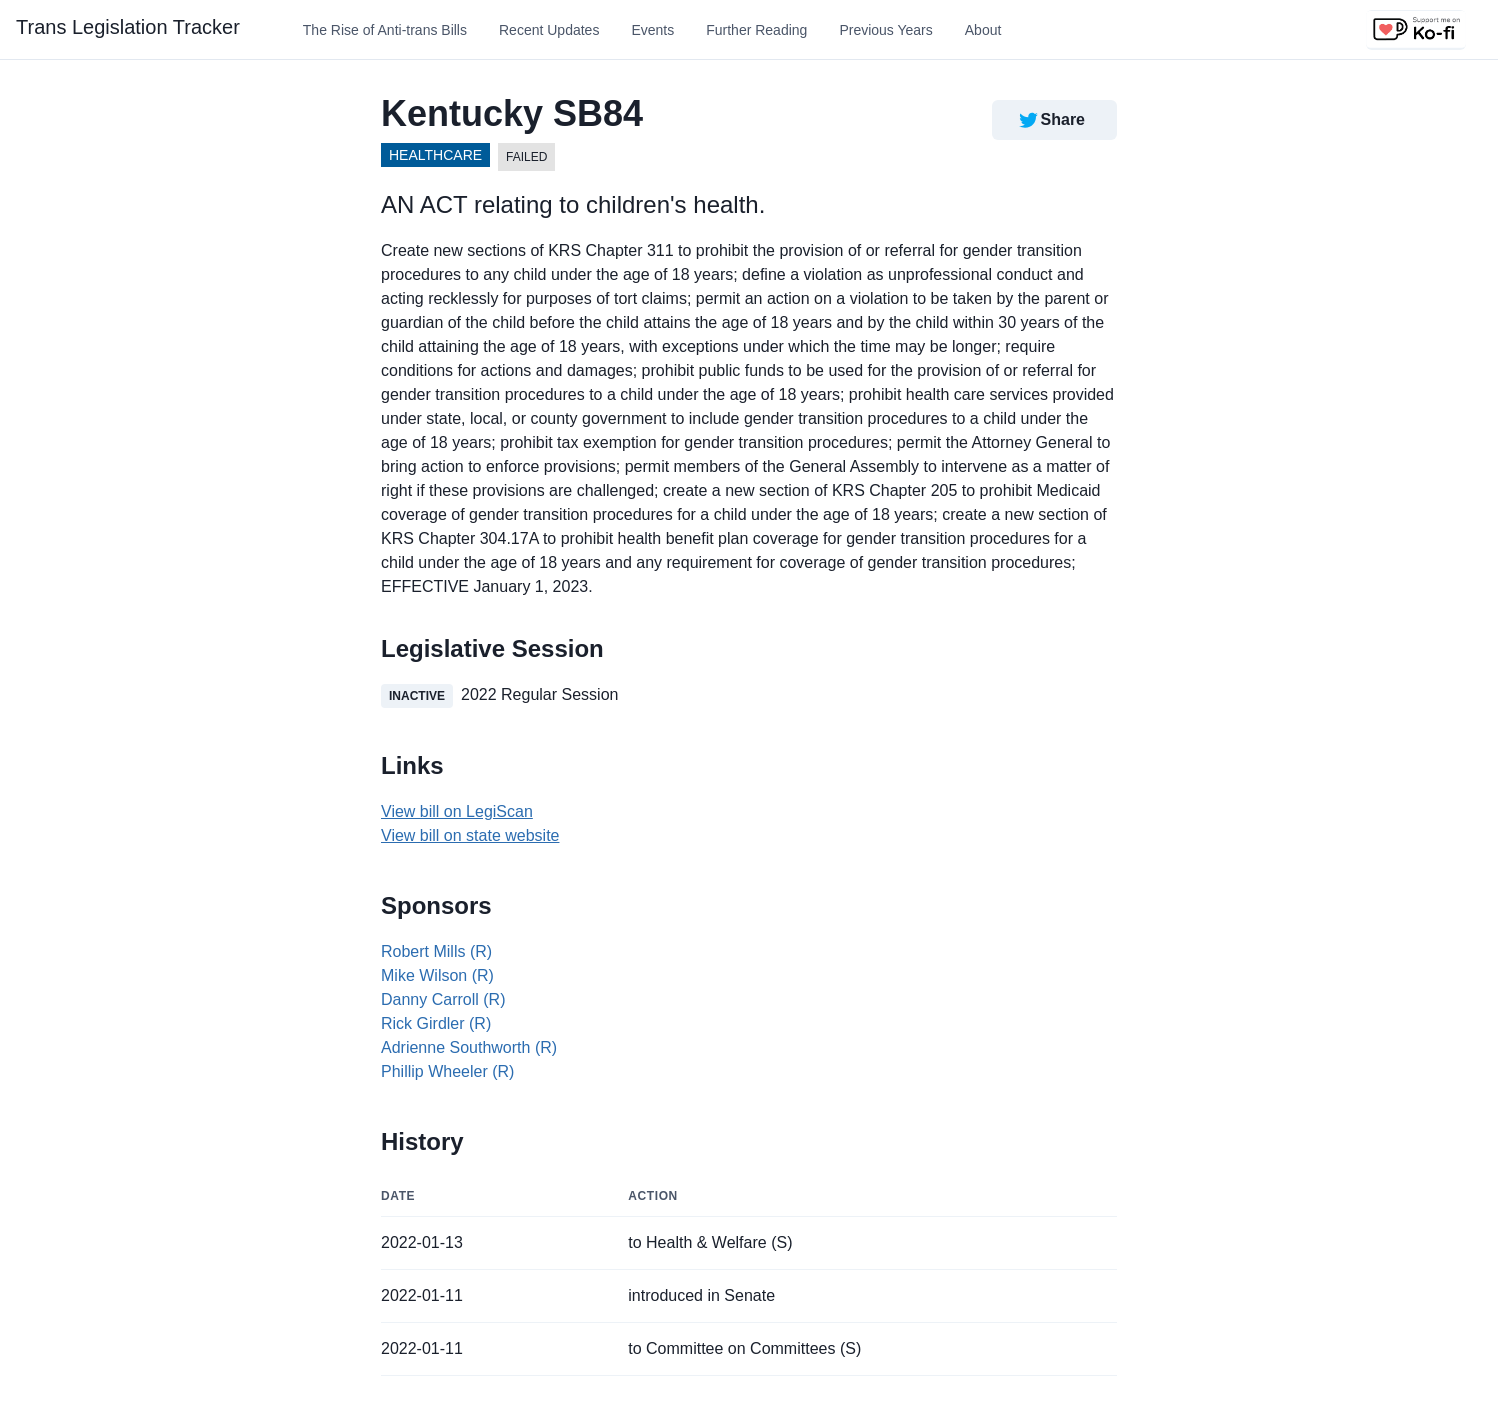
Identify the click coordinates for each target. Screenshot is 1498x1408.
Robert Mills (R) (436, 951)
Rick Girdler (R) (436, 1023)
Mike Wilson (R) (437, 975)
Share (1050, 120)
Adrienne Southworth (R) (469, 1047)
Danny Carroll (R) (443, 999)
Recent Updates (549, 30)
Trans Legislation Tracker (128, 27)
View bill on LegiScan (457, 811)
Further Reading (756, 30)
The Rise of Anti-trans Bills (385, 30)
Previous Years (885, 30)
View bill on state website (470, 835)
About (983, 30)
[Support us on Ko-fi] (1416, 30)
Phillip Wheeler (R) (447, 1071)
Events (652, 30)
